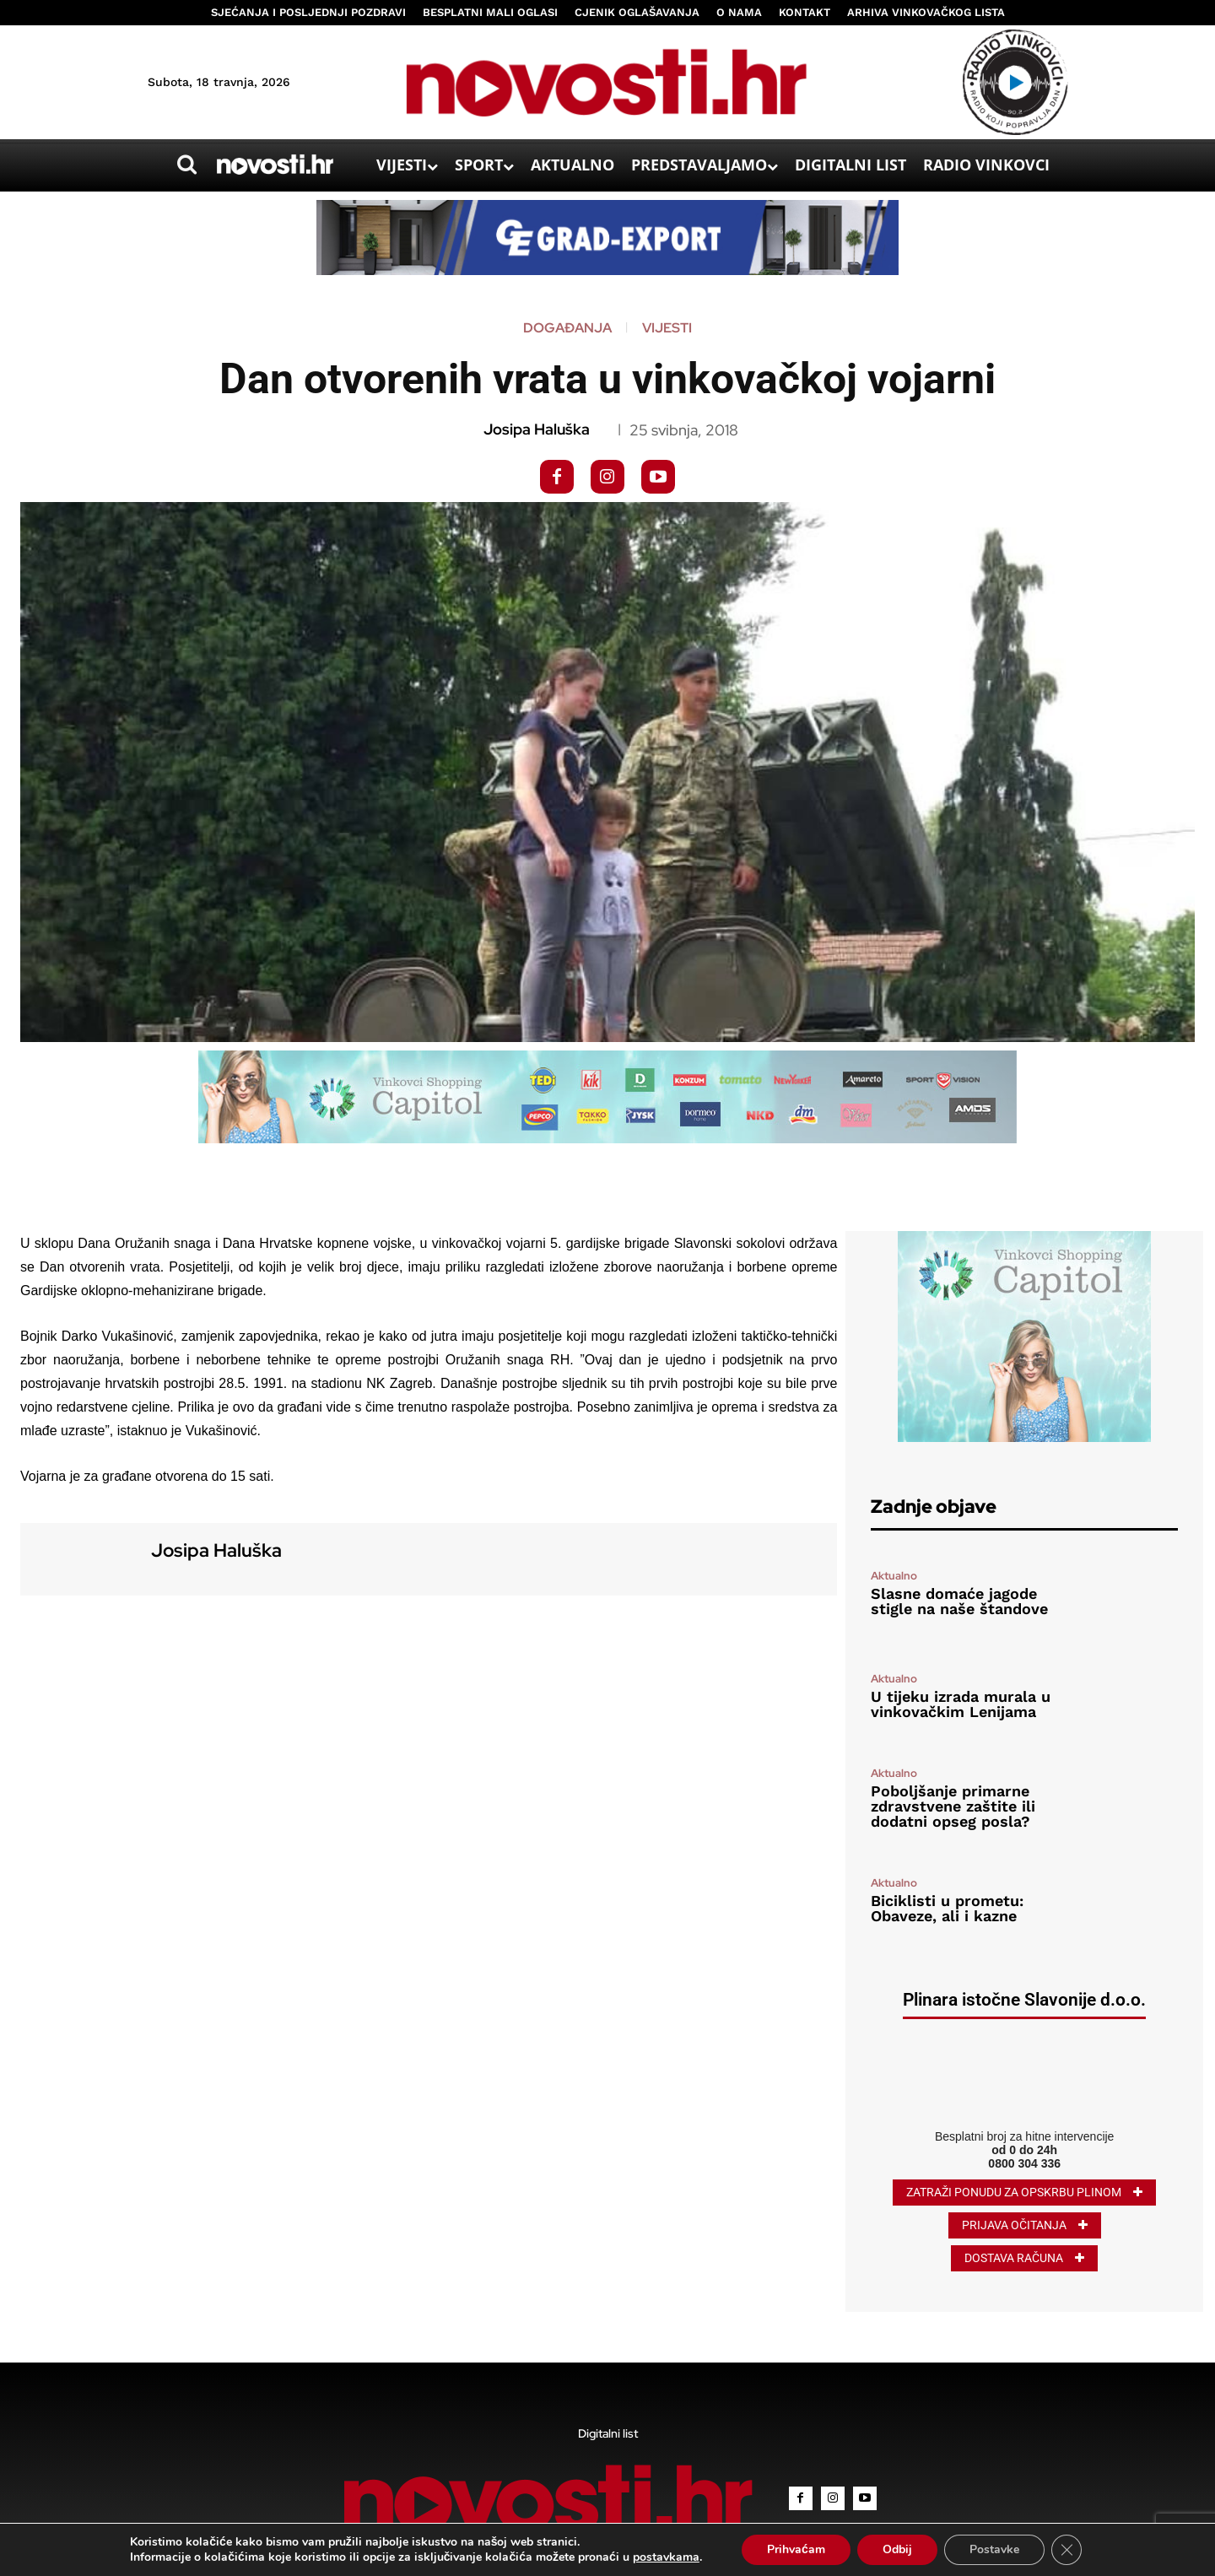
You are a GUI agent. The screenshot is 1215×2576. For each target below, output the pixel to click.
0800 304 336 (1024, 2163)
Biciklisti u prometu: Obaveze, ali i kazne (947, 1908)
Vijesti (667, 328)
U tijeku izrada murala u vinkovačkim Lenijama (960, 1704)
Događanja (567, 328)
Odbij (897, 2549)
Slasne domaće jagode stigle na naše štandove (959, 1601)
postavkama (666, 2557)
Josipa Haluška (536, 429)
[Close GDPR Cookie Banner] (1066, 2550)
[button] (186, 164)
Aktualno (894, 1575)
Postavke (994, 2549)
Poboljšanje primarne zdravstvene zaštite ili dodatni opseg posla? (953, 1806)
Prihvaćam (796, 2549)
